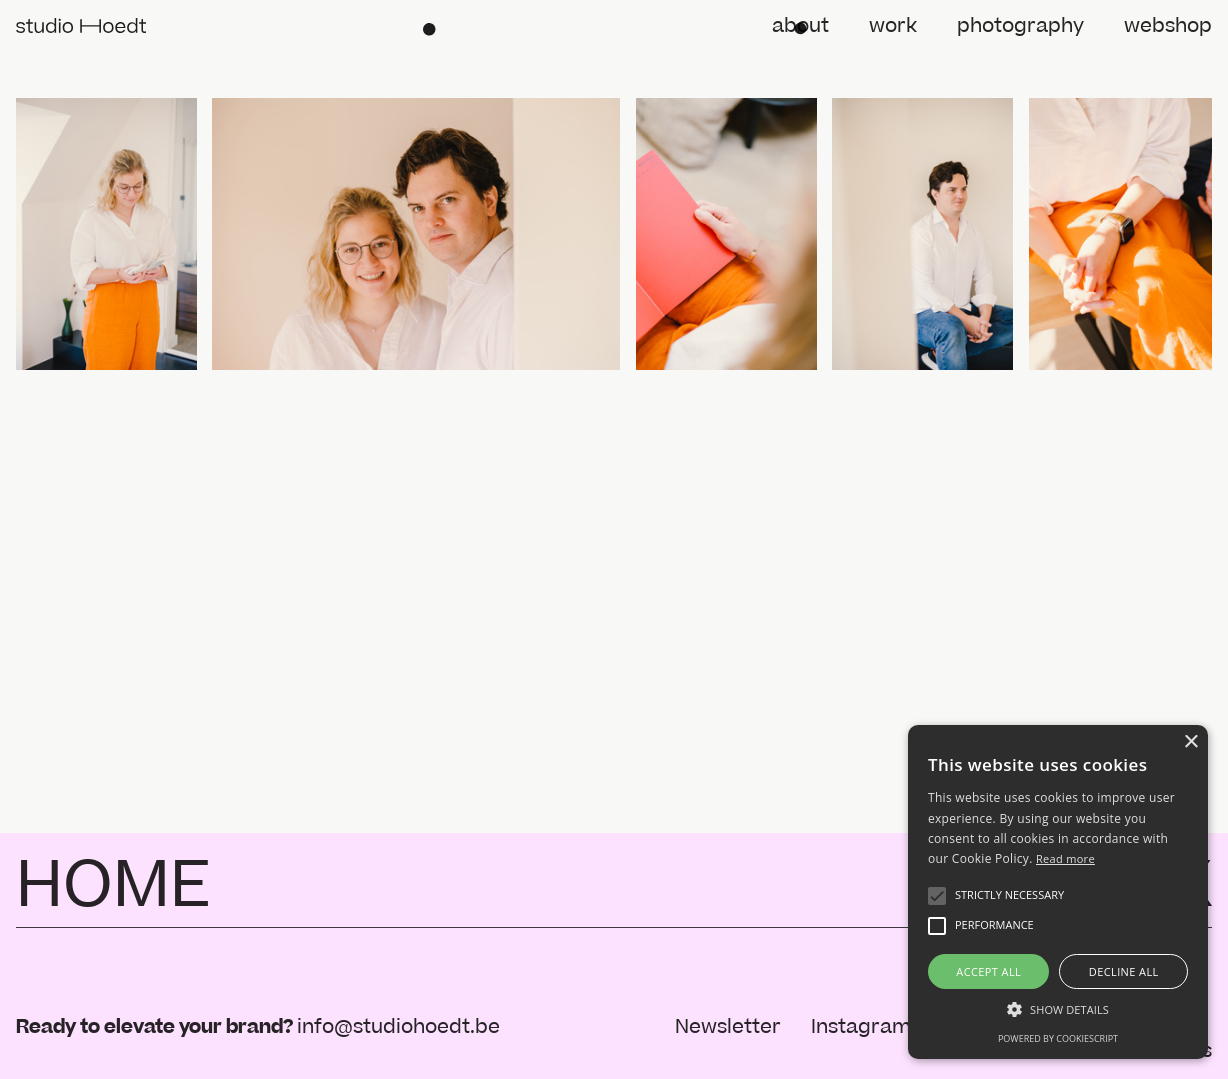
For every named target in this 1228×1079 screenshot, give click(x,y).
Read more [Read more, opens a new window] (1065, 858)
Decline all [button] (1124, 971)
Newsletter (728, 1027)
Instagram (861, 1027)
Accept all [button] (988, 971)
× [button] (1190, 742)
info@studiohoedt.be (398, 1027)
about (800, 26)
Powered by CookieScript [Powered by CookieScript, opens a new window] (1058, 1038)
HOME (113, 886)
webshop (1168, 26)
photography (1020, 26)
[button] (937, 896)
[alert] (1058, 892)
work (893, 26)
